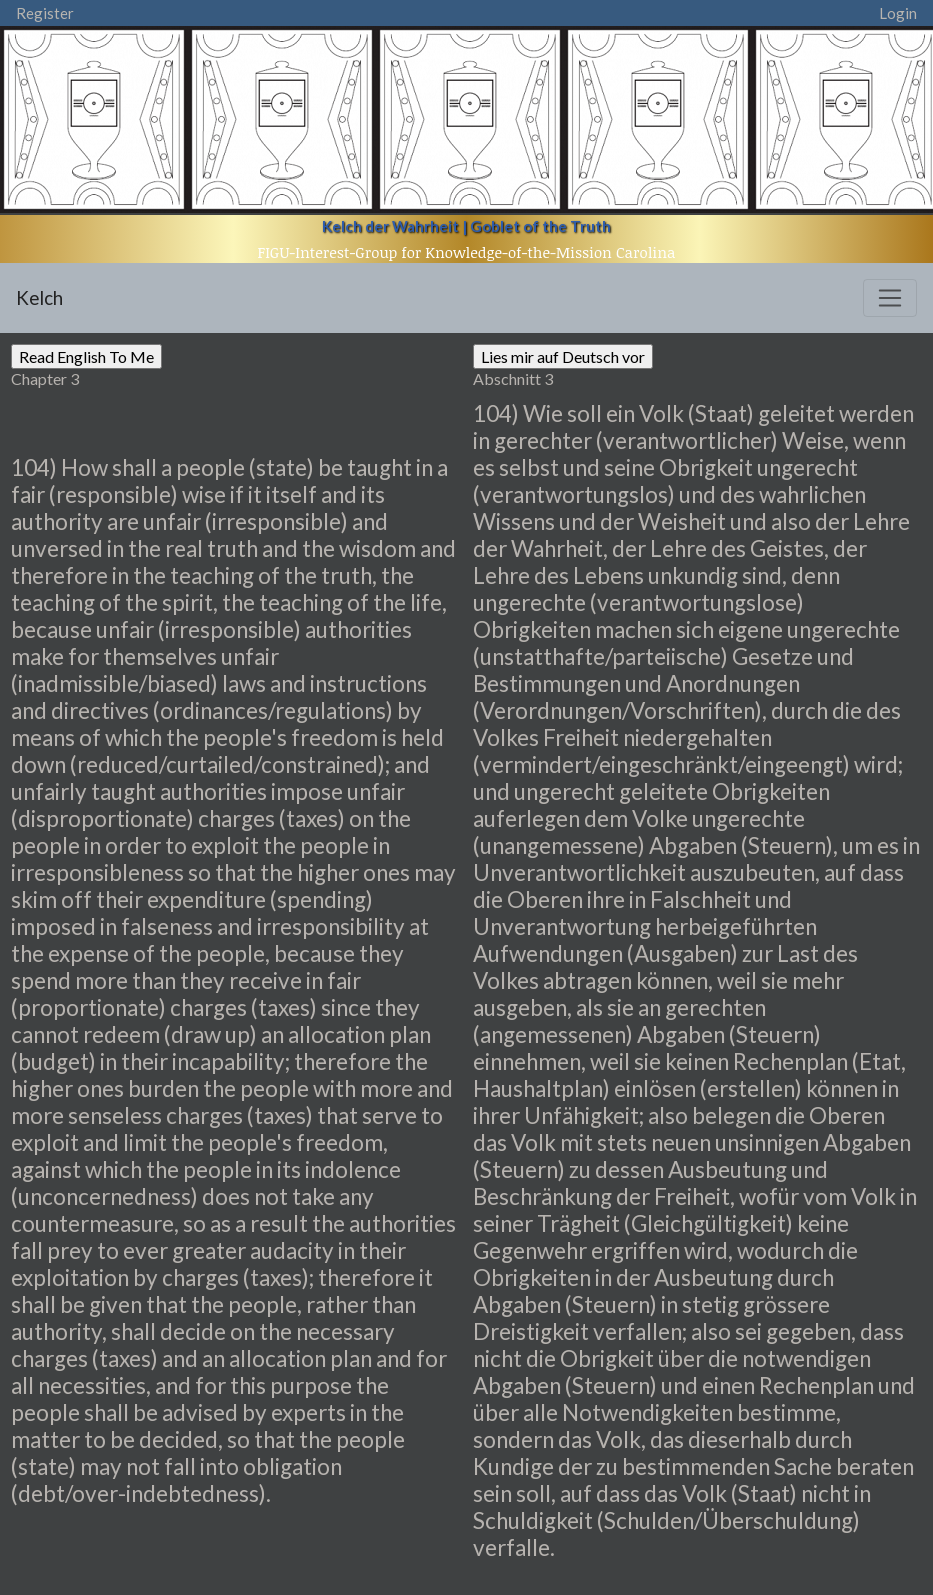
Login (898, 13)
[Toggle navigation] (890, 298)
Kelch (39, 297)
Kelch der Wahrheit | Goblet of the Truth (466, 226)
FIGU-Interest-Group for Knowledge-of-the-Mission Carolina (467, 252)
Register (45, 13)
